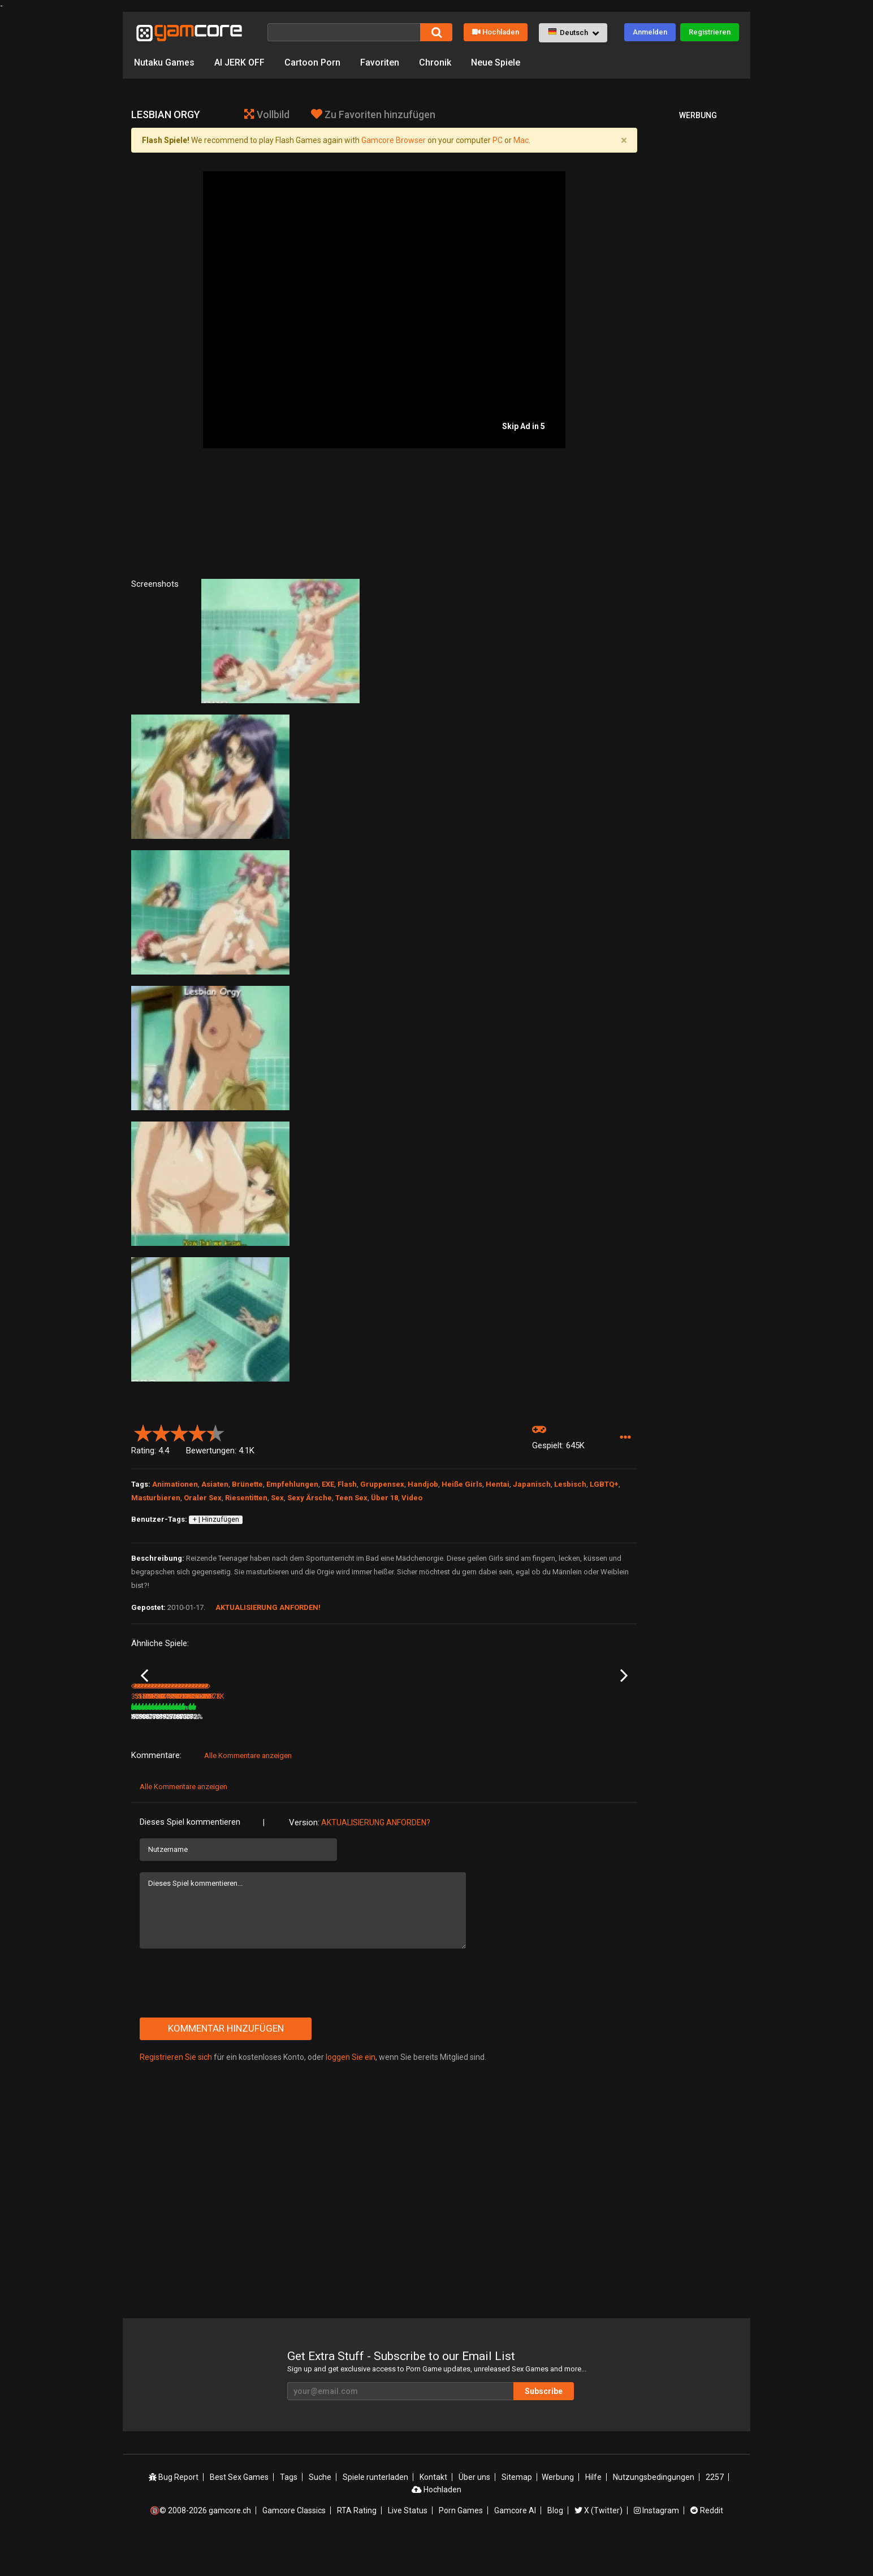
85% (541, 1750)
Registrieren (710, 32)
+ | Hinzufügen (216, 1519)
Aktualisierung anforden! (268, 1607)
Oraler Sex (203, 1497)
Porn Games (461, 2544)
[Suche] (343, 32)
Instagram (656, 2544)
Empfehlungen (292, 1484)
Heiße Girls (462, 1484)
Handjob (423, 1484)
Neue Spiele (495, 62)
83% (286, 1750)
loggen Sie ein (350, 2090)
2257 (715, 2510)
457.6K (488, 1750)
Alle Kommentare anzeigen (248, 1789)
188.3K (403, 1750)
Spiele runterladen (375, 2510)
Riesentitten (246, 1497)
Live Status (407, 2544)
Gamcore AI (515, 2544)
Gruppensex (382, 1484)
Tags (288, 2510)
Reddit (706, 2544)
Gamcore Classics (294, 2544)
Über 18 (384, 1497)
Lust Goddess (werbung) (339, 1735)
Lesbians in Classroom (507, 1735)
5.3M (315, 1750)
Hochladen (495, 32)
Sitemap (517, 2510)
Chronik (435, 62)
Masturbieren (155, 1497)
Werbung (558, 2510)
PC (497, 140)
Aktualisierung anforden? (375, 1855)
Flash (347, 1484)
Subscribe (544, 2424)
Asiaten (214, 1484)
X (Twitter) (598, 2544)
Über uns (474, 2510)
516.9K (233, 1750)
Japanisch (532, 1484)
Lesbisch (570, 1484)
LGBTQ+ (604, 1484)
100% (369, 1750)
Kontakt (433, 2510)
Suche (320, 2510)
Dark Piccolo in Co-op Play (426, 1735)
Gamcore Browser (393, 140)
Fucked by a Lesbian (247, 1735)
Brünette (247, 1484)
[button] (573, 32)
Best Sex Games (239, 2510)
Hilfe (593, 2510)
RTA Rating (357, 2544)
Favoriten (379, 62)
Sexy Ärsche (309, 1497)
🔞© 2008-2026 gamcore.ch (200, 2544)
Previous (144, 1692)
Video (411, 1497)
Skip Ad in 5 (523, 426)
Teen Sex (351, 1497)
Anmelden (650, 32)
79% (201, 1750)
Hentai (497, 1484)
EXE (328, 1484)
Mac (521, 140)
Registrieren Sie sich (176, 2090)
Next (624, 1692)
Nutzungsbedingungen (653, 2510)
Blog (555, 2544)
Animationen (175, 1484)
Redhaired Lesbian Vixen (170, 1735)
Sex (277, 1497)
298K (570, 1750)
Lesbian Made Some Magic (587, 1736)
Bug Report (173, 2510)
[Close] (624, 140)
